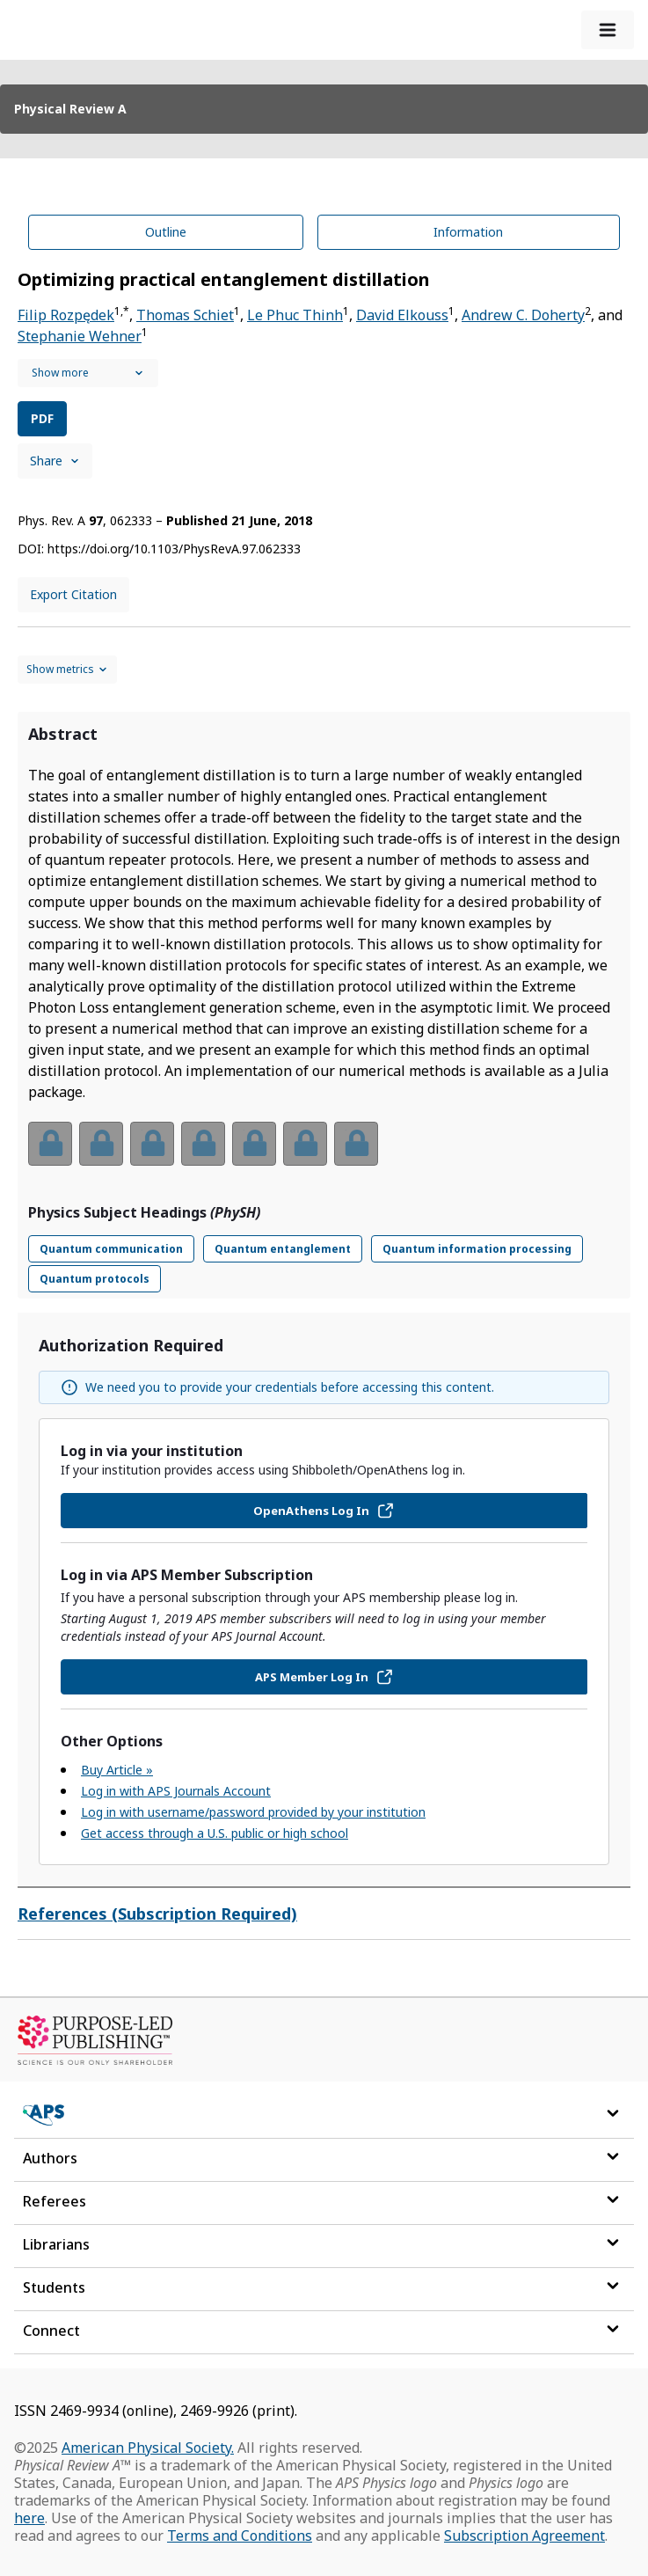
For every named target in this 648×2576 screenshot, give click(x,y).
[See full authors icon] (88, 373)
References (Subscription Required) (157, 1913)
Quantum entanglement (283, 1248)
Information (468, 231)
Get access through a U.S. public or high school (214, 1833)
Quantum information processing (477, 1248)
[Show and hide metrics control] (67, 669)
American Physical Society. (148, 2447)
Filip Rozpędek (66, 315)
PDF (42, 418)
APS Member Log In (324, 1677)
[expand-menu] (607, 30)
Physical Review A (70, 108)
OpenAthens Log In (324, 1510)
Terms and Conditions (239, 2535)
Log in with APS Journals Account (176, 1790)
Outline (165, 231)
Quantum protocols (94, 1278)
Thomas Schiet (185, 315)
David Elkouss (402, 315)
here (29, 2518)
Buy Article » (117, 1769)
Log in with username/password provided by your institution (253, 1812)
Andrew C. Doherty (523, 315)
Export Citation (73, 594)
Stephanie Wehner (80, 336)
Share (55, 460)
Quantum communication (111, 1248)
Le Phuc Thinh (295, 315)
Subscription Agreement (524, 2535)
